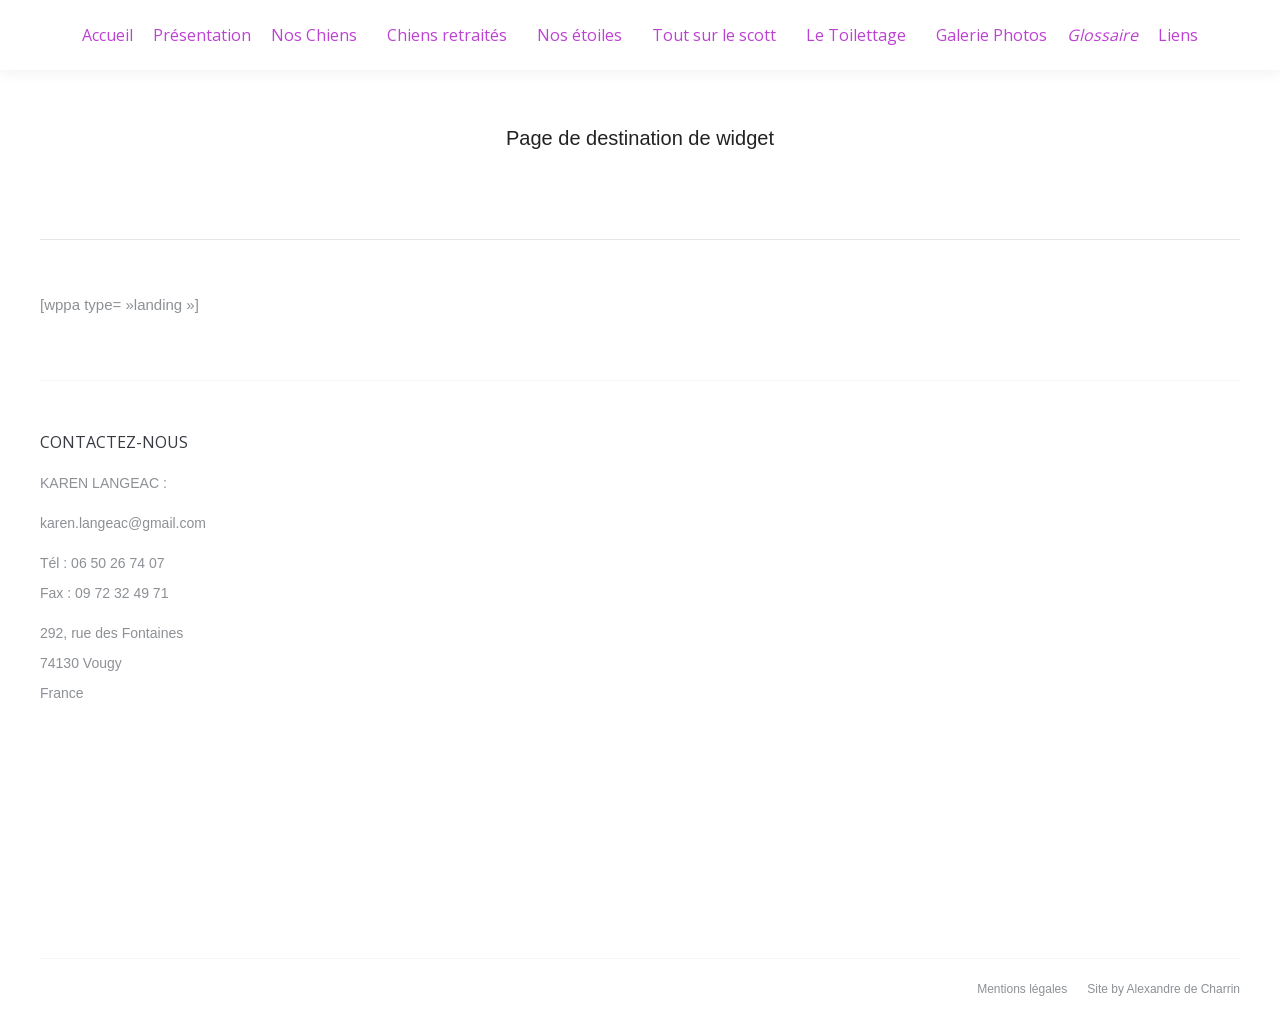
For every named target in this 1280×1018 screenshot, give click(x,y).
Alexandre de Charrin (1183, 989)
